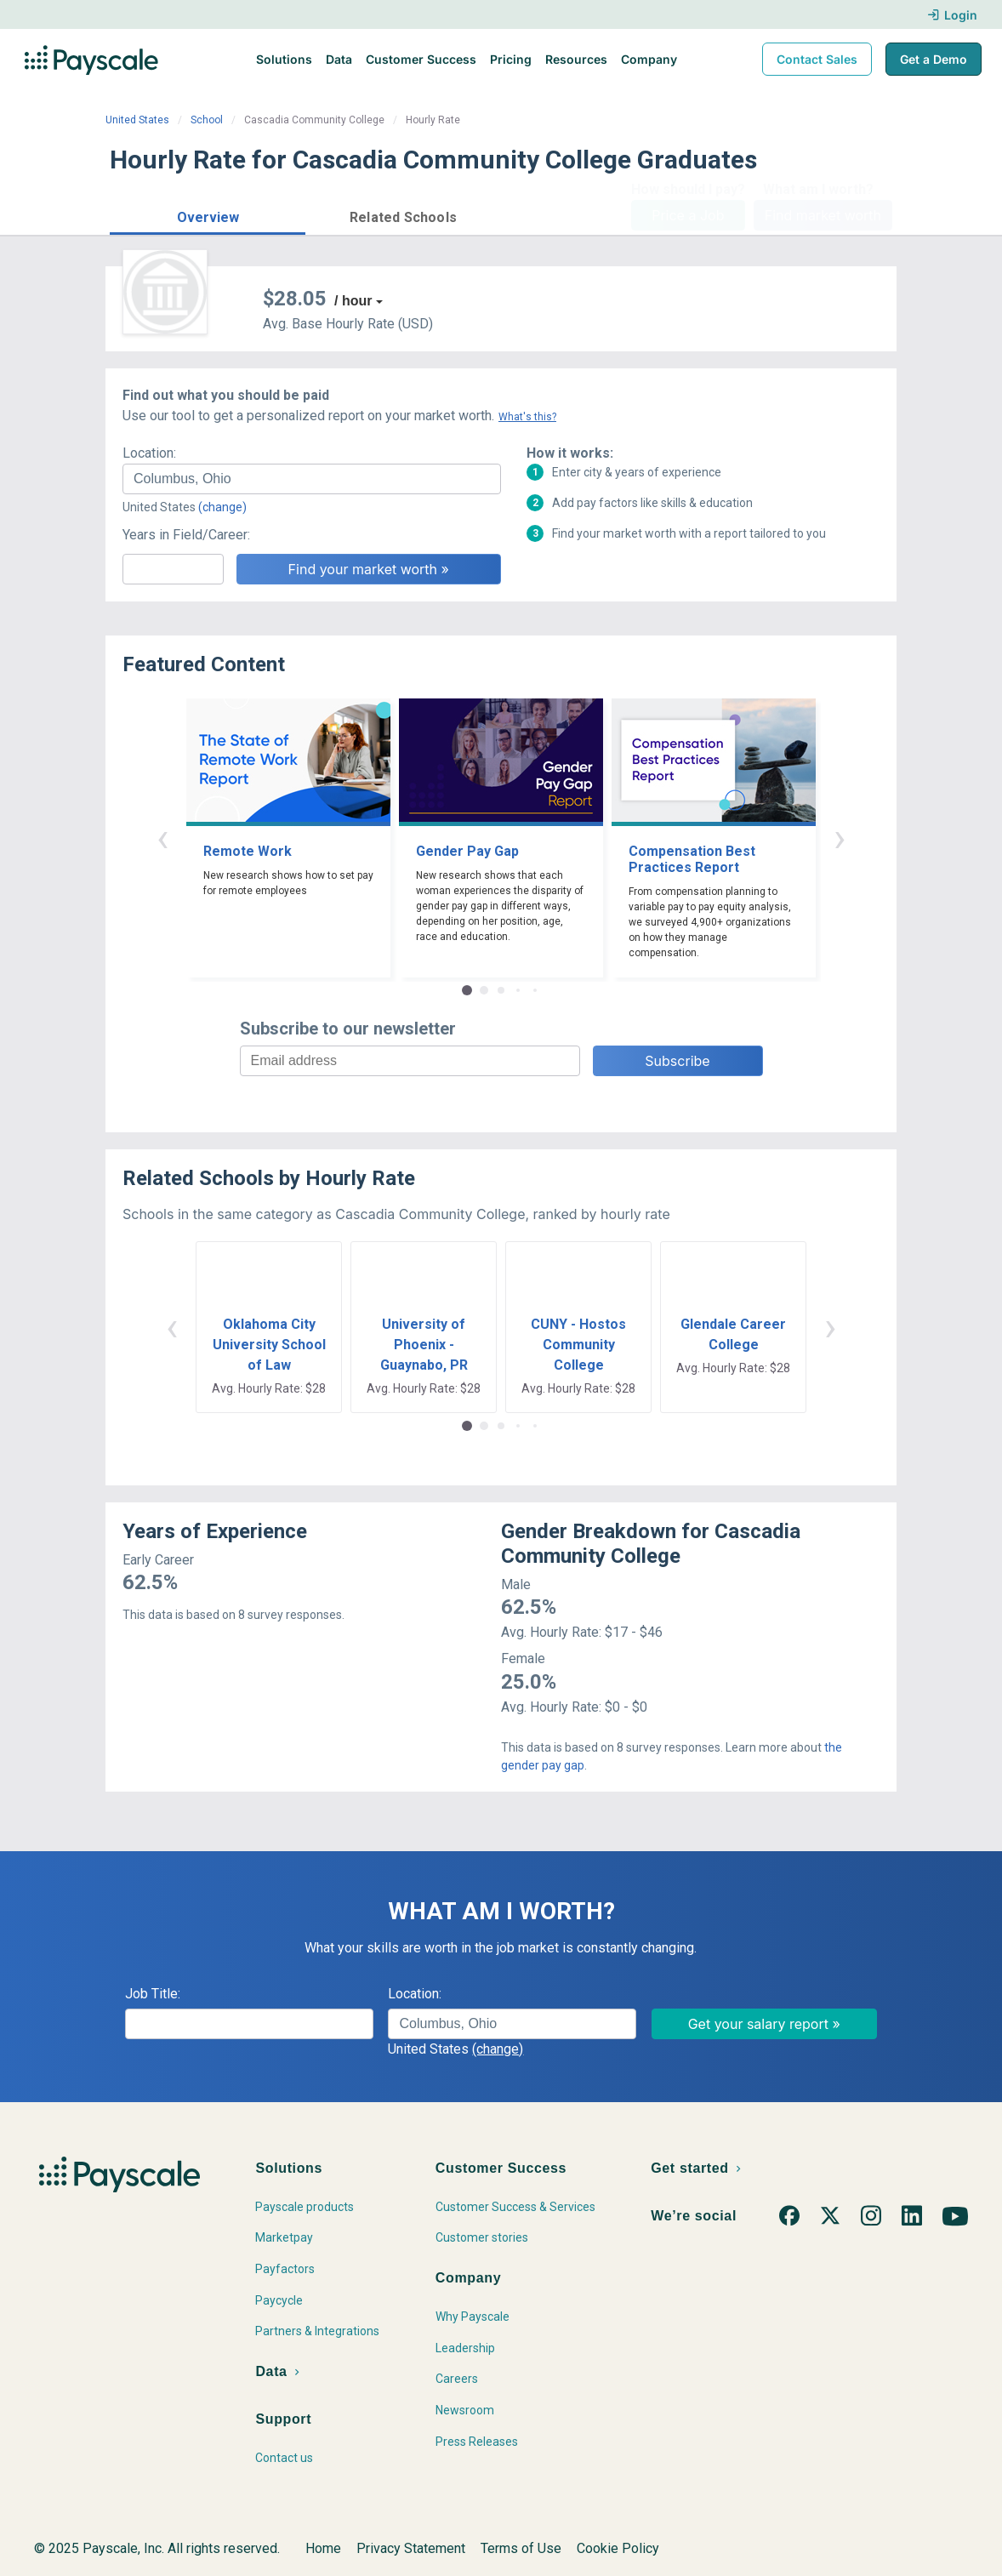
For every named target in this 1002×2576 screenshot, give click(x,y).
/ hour (353, 301)
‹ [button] (162, 837)
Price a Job (688, 215)
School (207, 120)
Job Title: (152, 1994)
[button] (207, 215)
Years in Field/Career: (186, 535)
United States (137, 120)
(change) (222, 507)
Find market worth (823, 215)
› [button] (839, 837)
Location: (149, 453)
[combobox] (311, 479)
